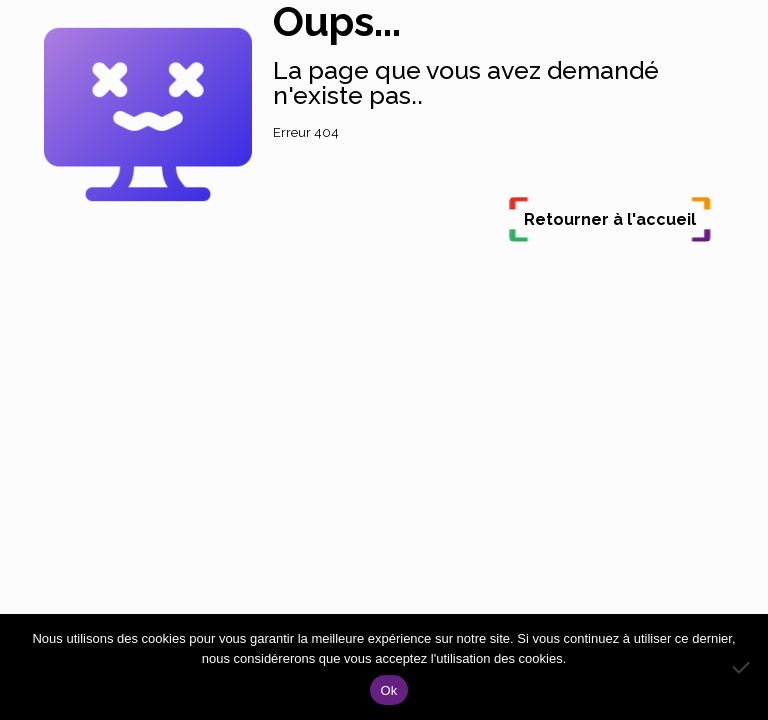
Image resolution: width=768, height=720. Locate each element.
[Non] (743, 667)
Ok (388, 690)
